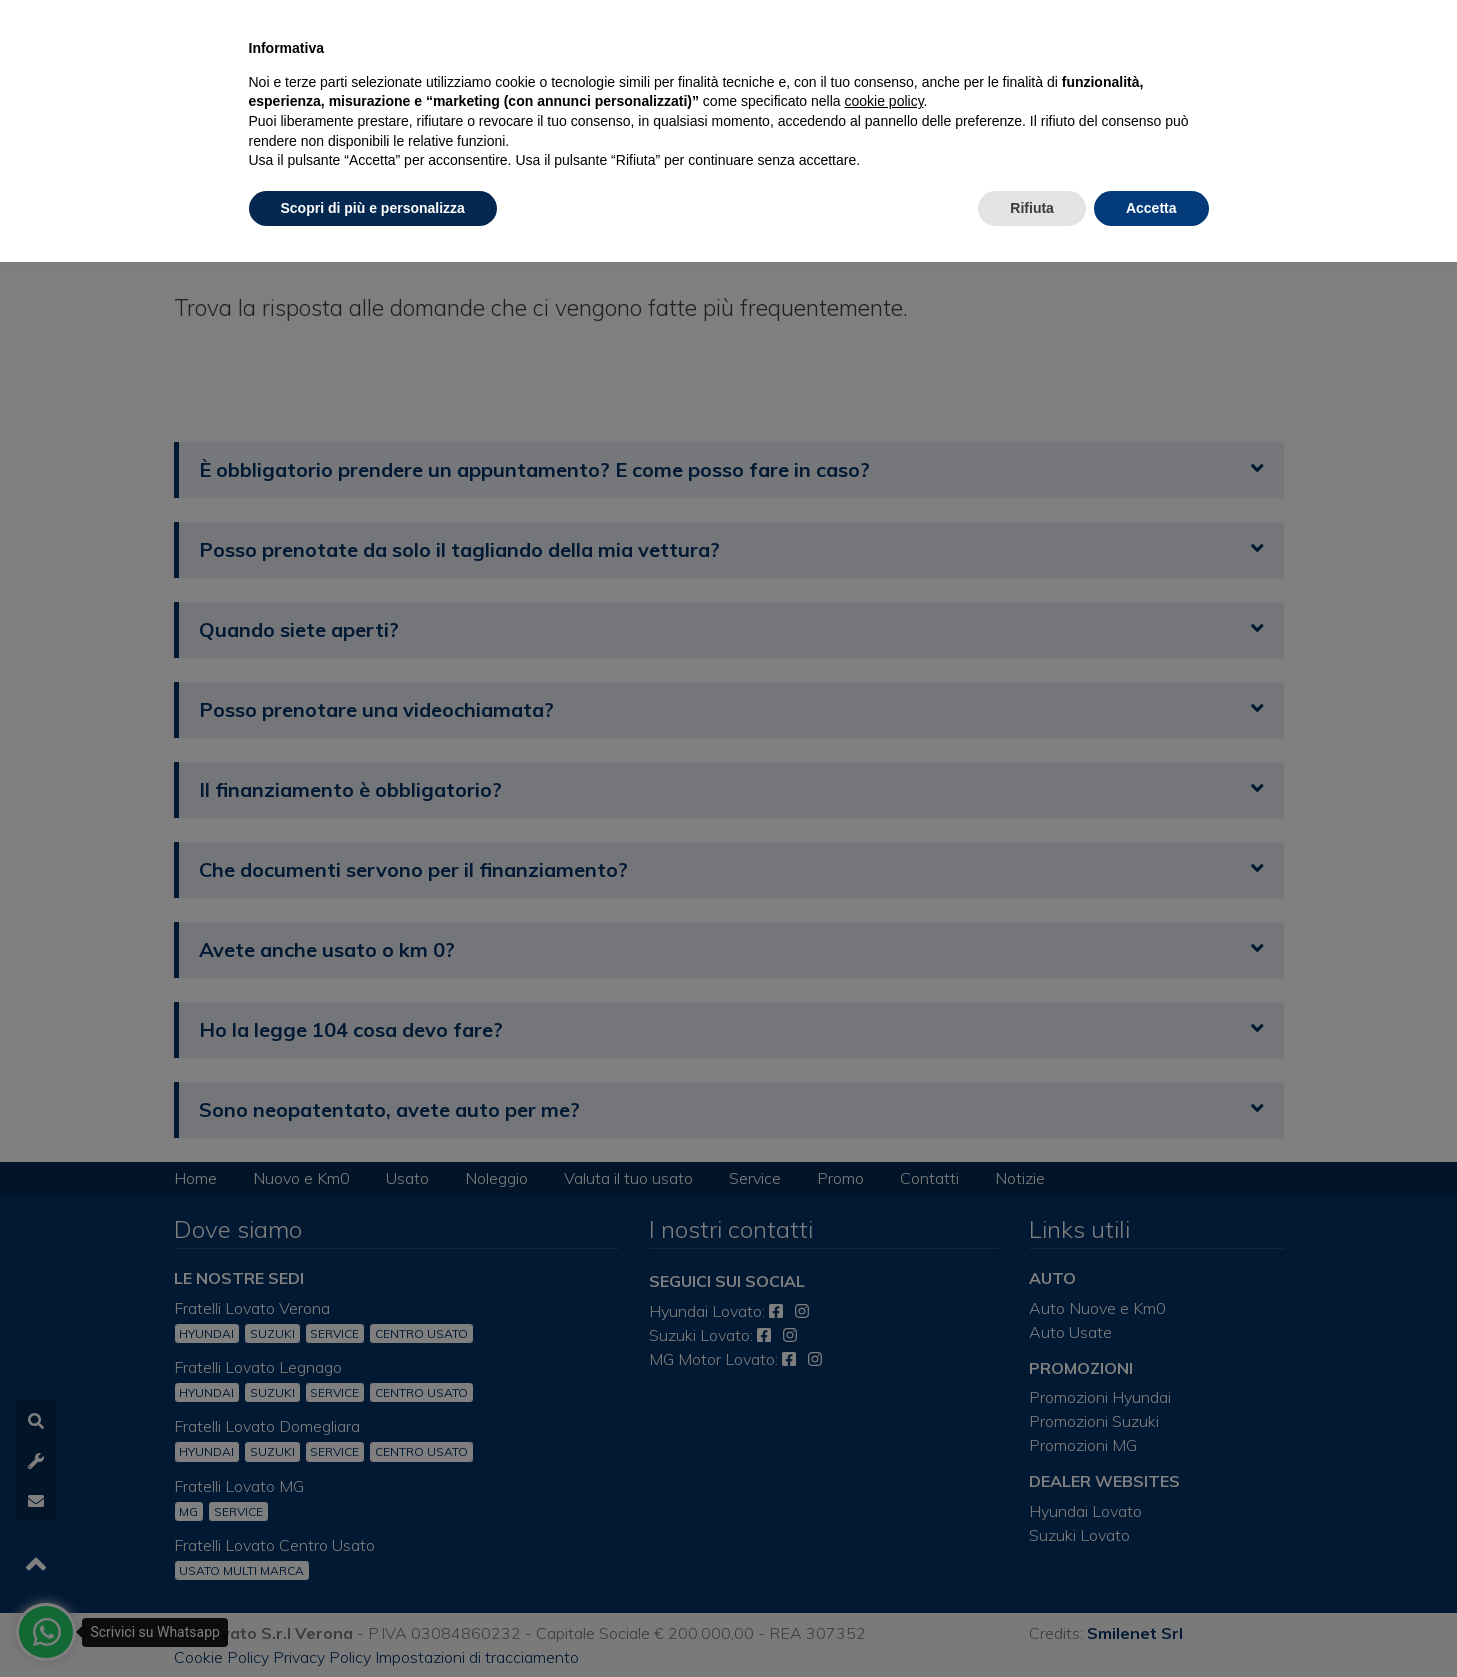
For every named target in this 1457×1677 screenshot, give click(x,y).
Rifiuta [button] (1032, 208)
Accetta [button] (1151, 208)
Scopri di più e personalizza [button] (373, 208)
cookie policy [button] (883, 101)
